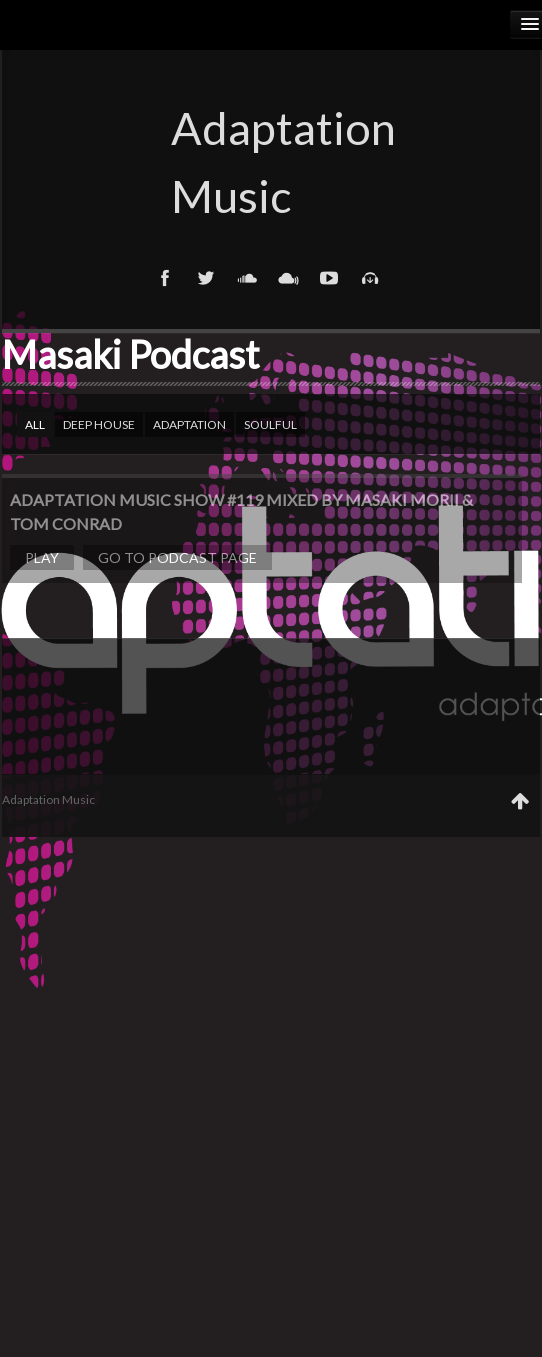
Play (42, 557)
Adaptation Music (271, 162)
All (35, 424)
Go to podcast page (177, 557)
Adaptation (189, 424)
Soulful (270, 424)
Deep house (99, 424)
